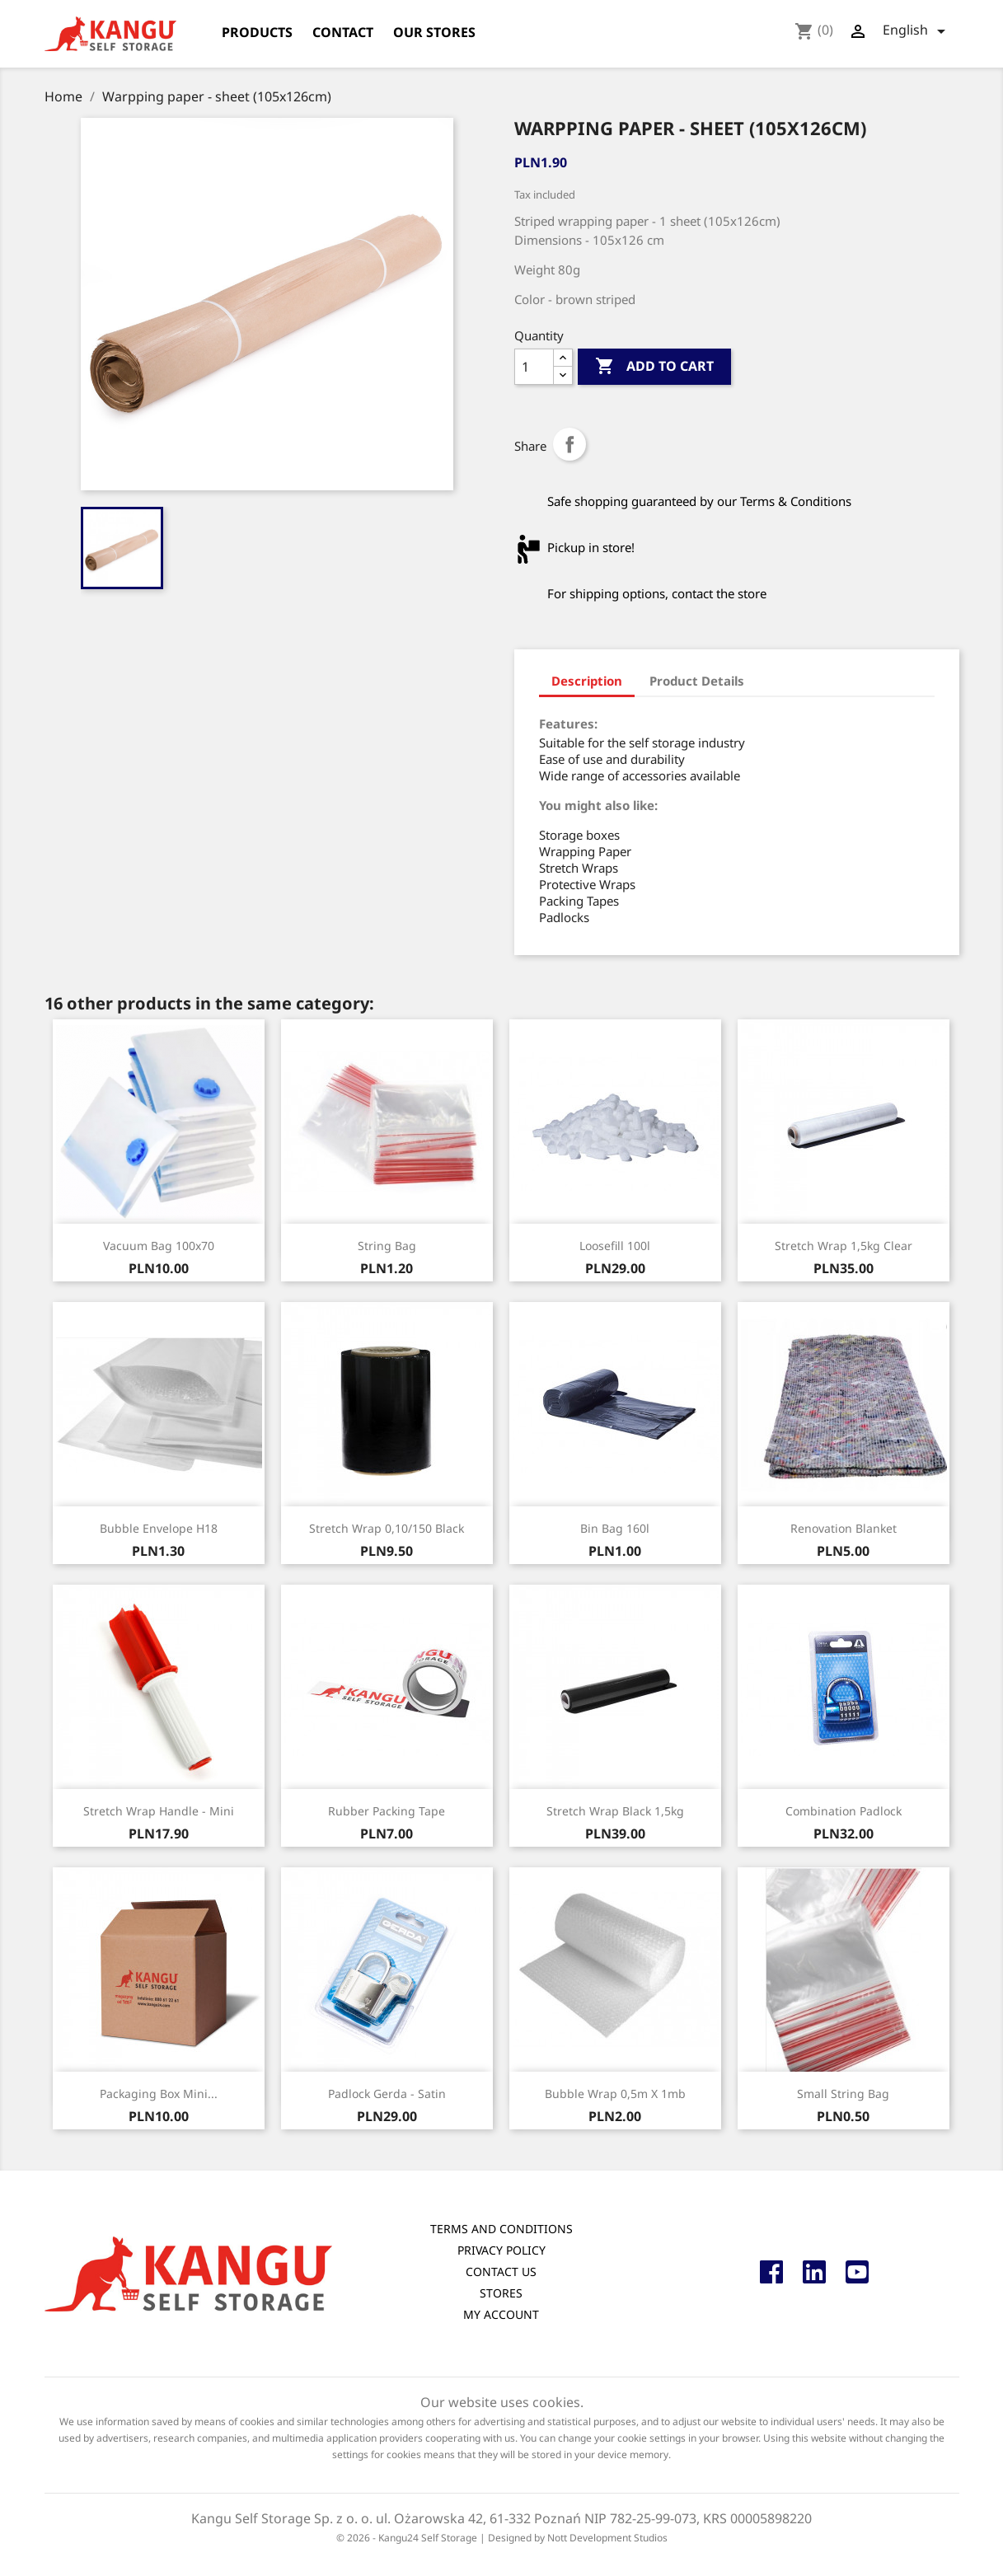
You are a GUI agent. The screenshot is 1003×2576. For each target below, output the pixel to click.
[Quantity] (534, 367)
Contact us (501, 2271)
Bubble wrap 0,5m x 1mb (615, 2093)
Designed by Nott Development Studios (578, 2538)
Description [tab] (586, 680)
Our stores (434, 32)
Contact (342, 32)
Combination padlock (843, 1811)
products (257, 32)
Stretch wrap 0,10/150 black (386, 1528)
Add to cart (654, 366)
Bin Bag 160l (614, 1528)
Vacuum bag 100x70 (158, 1245)
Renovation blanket (843, 1528)
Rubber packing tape (386, 1811)
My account (501, 2314)
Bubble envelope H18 (159, 1528)
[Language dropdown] (917, 31)
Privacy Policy (501, 2250)
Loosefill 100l (614, 1245)
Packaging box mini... (159, 2093)
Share (569, 444)
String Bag (387, 1245)
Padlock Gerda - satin (387, 2093)
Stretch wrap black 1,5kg (615, 1811)
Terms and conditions (501, 2228)
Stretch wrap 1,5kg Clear (843, 1245)
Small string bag (843, 2093)
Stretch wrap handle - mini (158, 1811)
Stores (501, 2293)
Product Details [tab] (696, 680)
